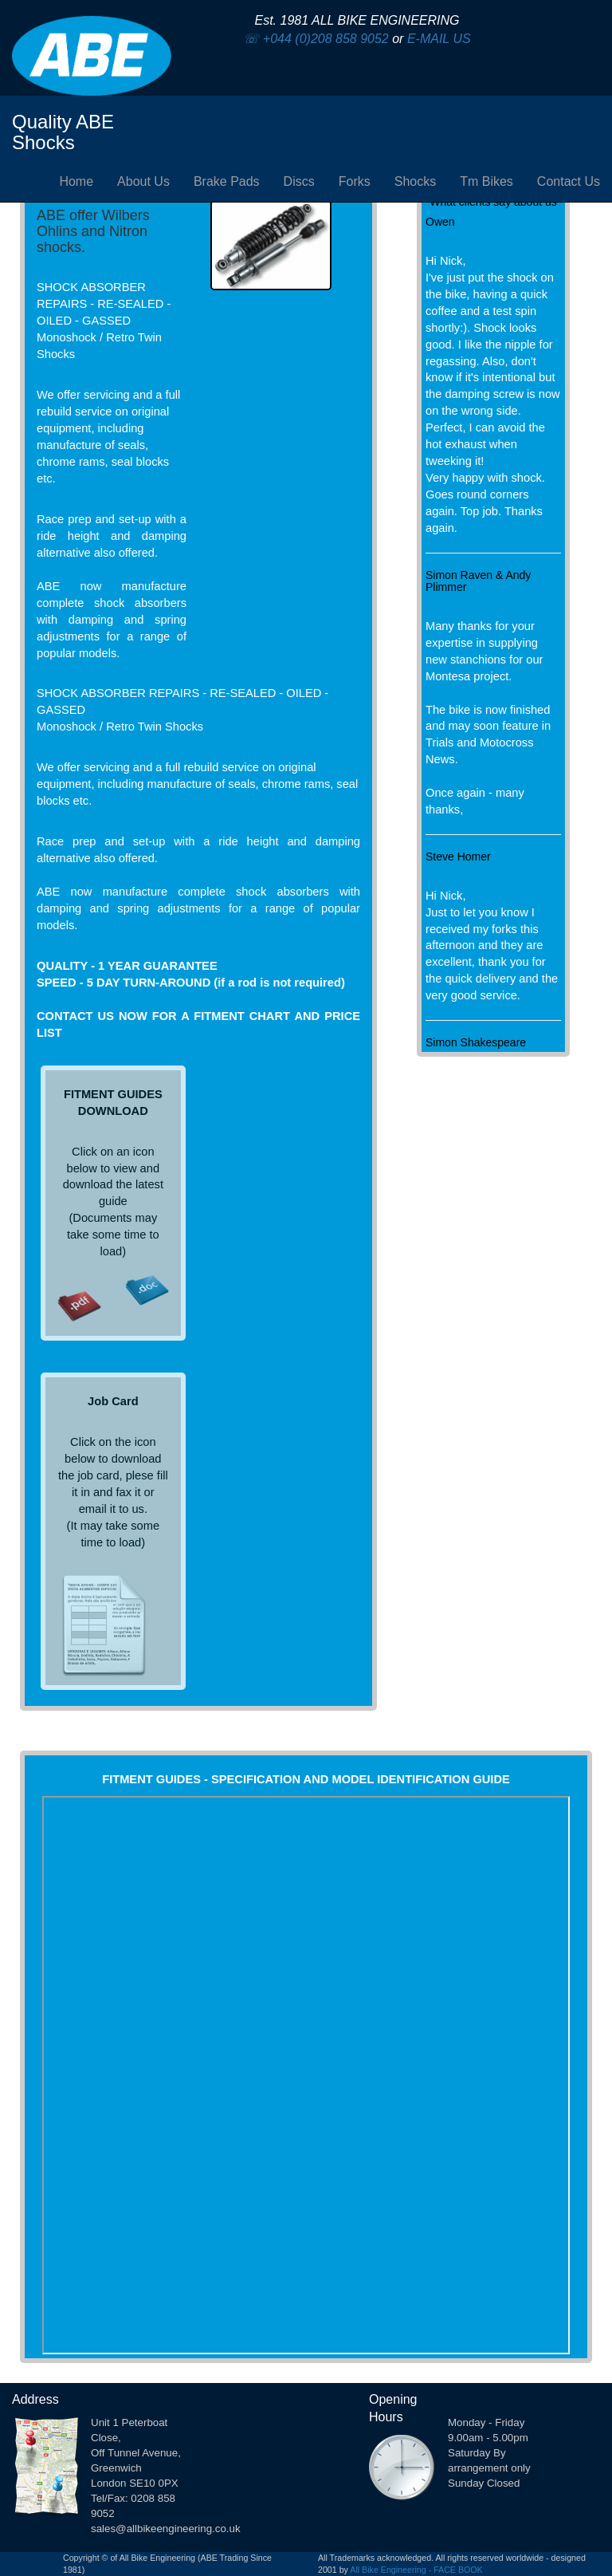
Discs (299, 181)
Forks (355, 181)
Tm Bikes (486, 181)
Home (76, 181)
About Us (143, 181)
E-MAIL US (439, 38)
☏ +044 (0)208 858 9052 (315, 38)
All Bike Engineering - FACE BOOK (416, 2569)
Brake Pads (227, 181)
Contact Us (568, 181)
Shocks (415, 181)
